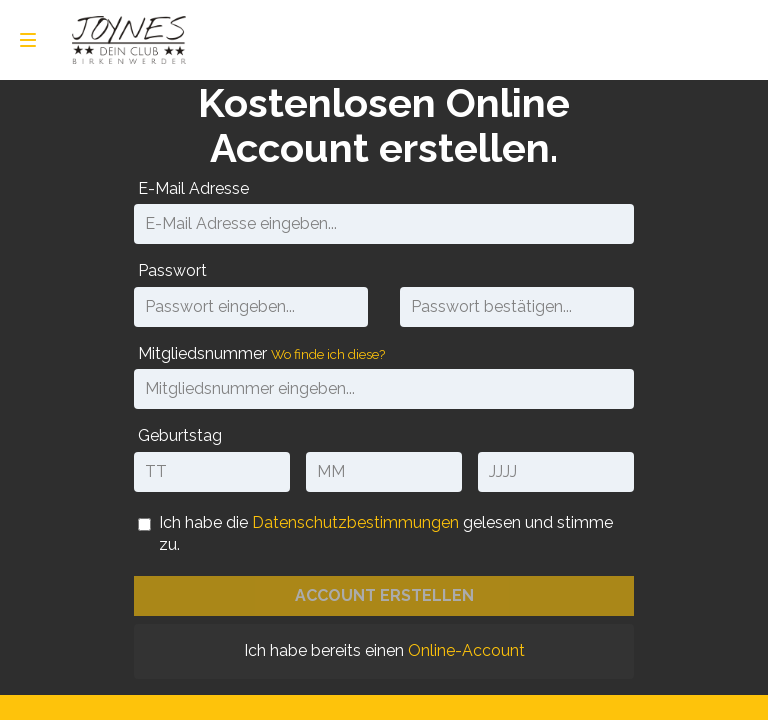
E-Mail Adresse (193, 188)
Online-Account (466, 650)
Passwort (172, 270)
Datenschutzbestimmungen (355, 522)
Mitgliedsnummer (261, 353)
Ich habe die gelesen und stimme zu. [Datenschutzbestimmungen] (386, 533)
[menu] (28, 40)
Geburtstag (180, 435)
